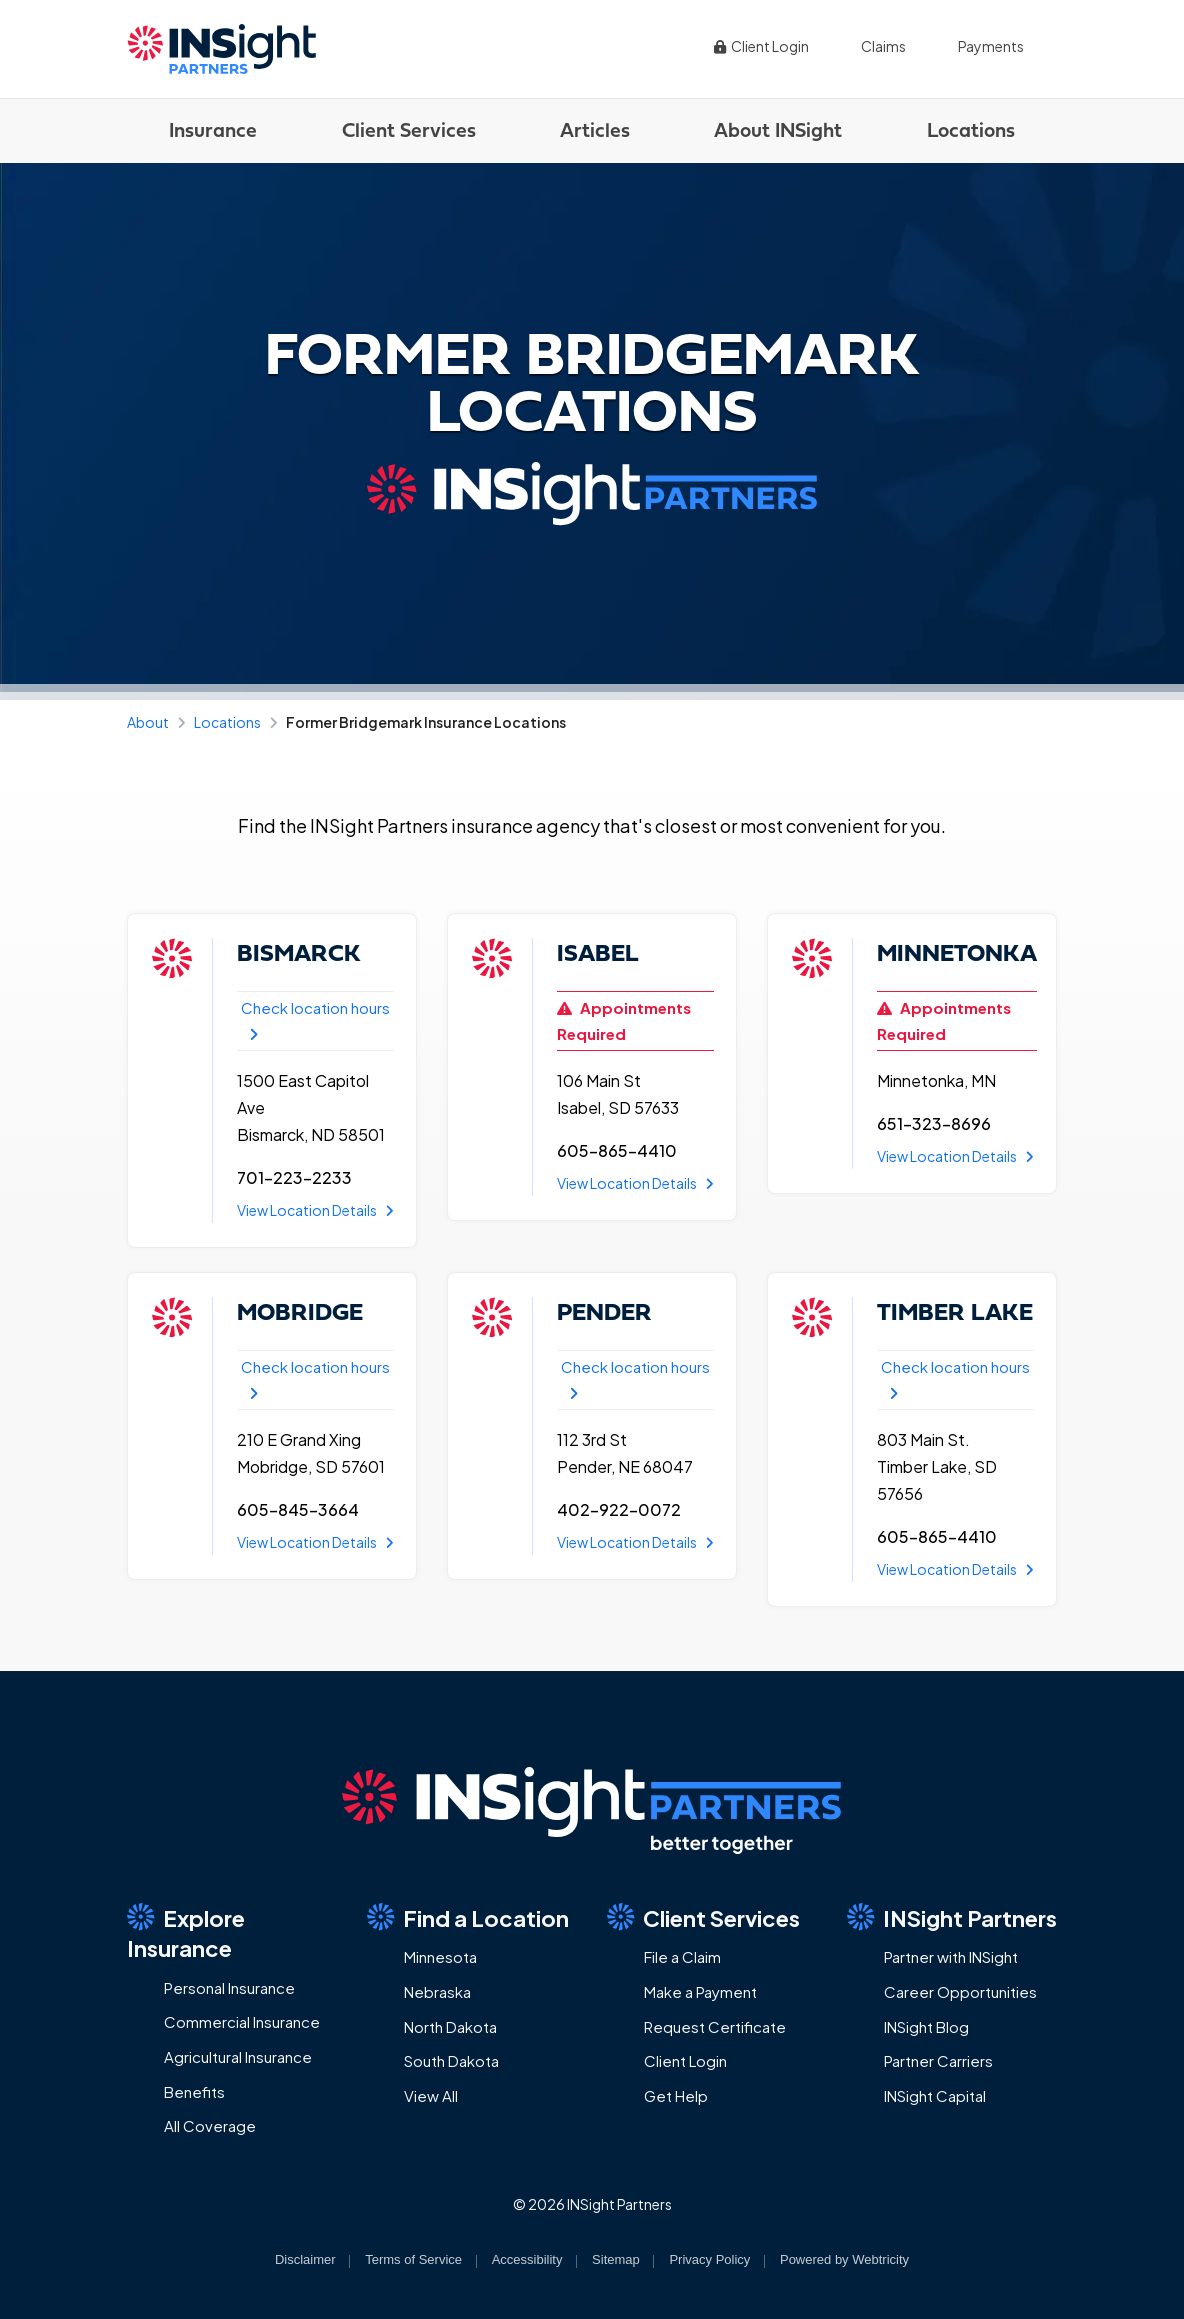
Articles (595, 129)
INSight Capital (935, 2095)
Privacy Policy (709, 2259)
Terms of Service (413, 2259)
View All (431, 2095)
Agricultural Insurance (238, 2056)
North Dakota (450, 2026)
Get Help (676, 2095)
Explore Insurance (186, 1932)
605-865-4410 (617, 1150)
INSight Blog (926, 2026)
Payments (991, 46)
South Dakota (451, 2060)
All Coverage (210, 2125)
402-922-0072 (619, 1509)
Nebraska (437, 1991)
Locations (971, 129)
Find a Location (468, 1917)
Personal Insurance (229, 1987)
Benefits (194, 2091)
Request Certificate (715, 2026)
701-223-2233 (294, 1177)
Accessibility (527, 2259)
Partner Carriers (938, 2060)
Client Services (409, 129)
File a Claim (682, 1956)
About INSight (778, 129)
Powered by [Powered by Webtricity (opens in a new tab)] (844, 2259)
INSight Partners (952, 1917)
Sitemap (616, 2259)
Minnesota (440, 1956)
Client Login (761, 46)
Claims (883, 46)
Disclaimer (305, 2259)
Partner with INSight (951, 1956)
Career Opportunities (960, 1991)
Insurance (213, 129)
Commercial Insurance (242, 2021)
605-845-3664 (298, 1509)
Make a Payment (700, 1991)
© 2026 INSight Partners (592, 2204)
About (148, 722)
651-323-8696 (934, 1123)
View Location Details (315, 1210)
